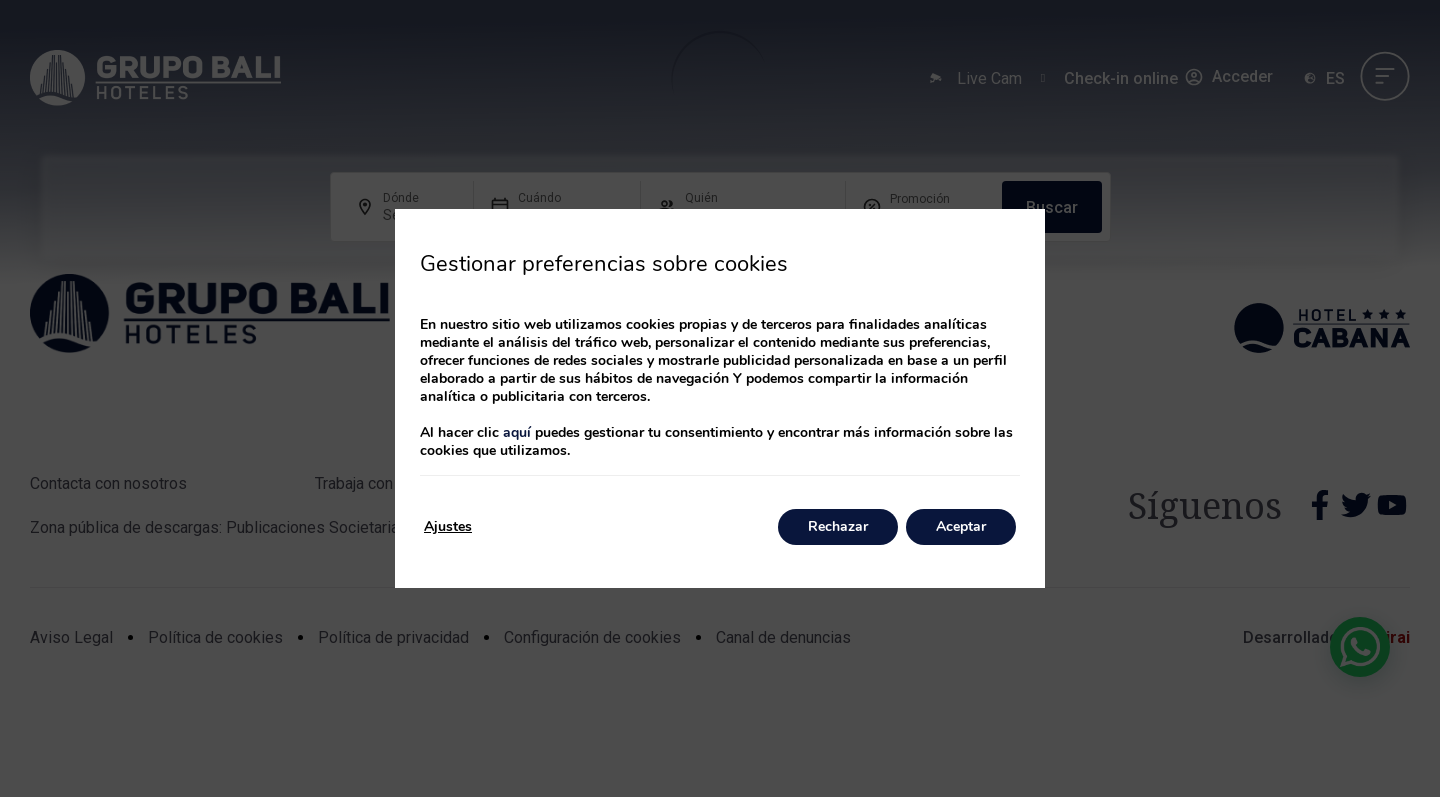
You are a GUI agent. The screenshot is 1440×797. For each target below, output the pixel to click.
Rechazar (838, 526)
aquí (517, 432)
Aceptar (961, 526)
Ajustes (448, 526)
